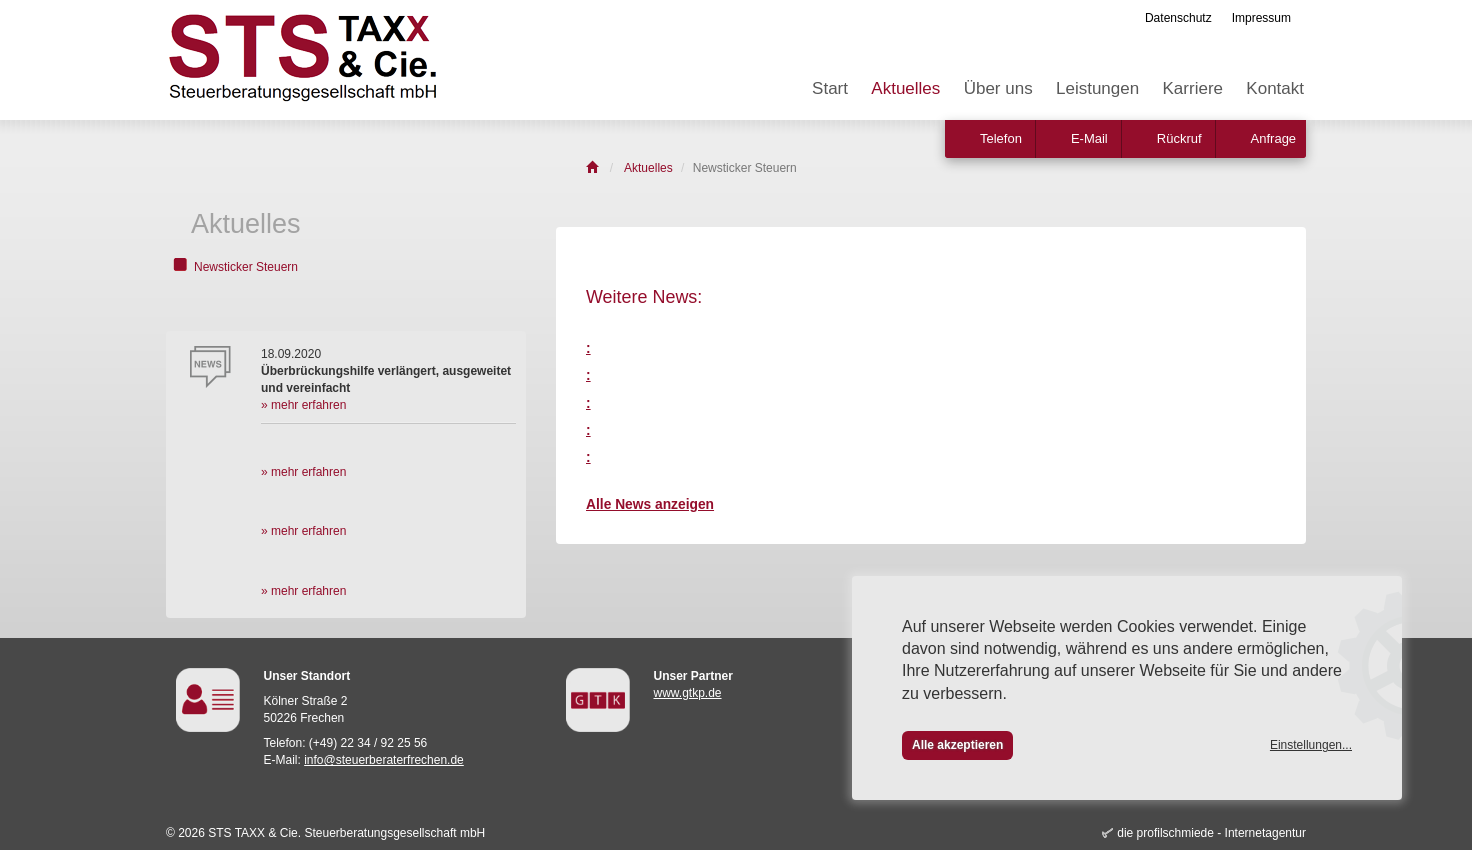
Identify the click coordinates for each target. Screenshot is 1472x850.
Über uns (998, 88)
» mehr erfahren (303, 405)
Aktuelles (905, 88)
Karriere (1193, 88)
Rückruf (1179, 138)
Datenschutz (1178, 18)
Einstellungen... (1311, 745)
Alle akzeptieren (957, 745)
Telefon (1001, 138)
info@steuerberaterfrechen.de (384, 760)
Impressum (1261, 18)
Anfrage (1274, 138)
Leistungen (1097, 88)
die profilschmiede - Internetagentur (1211, 833)
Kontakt (1275, 88)
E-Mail (1089, 138)
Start (830, 88)
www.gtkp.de (688, 693)
